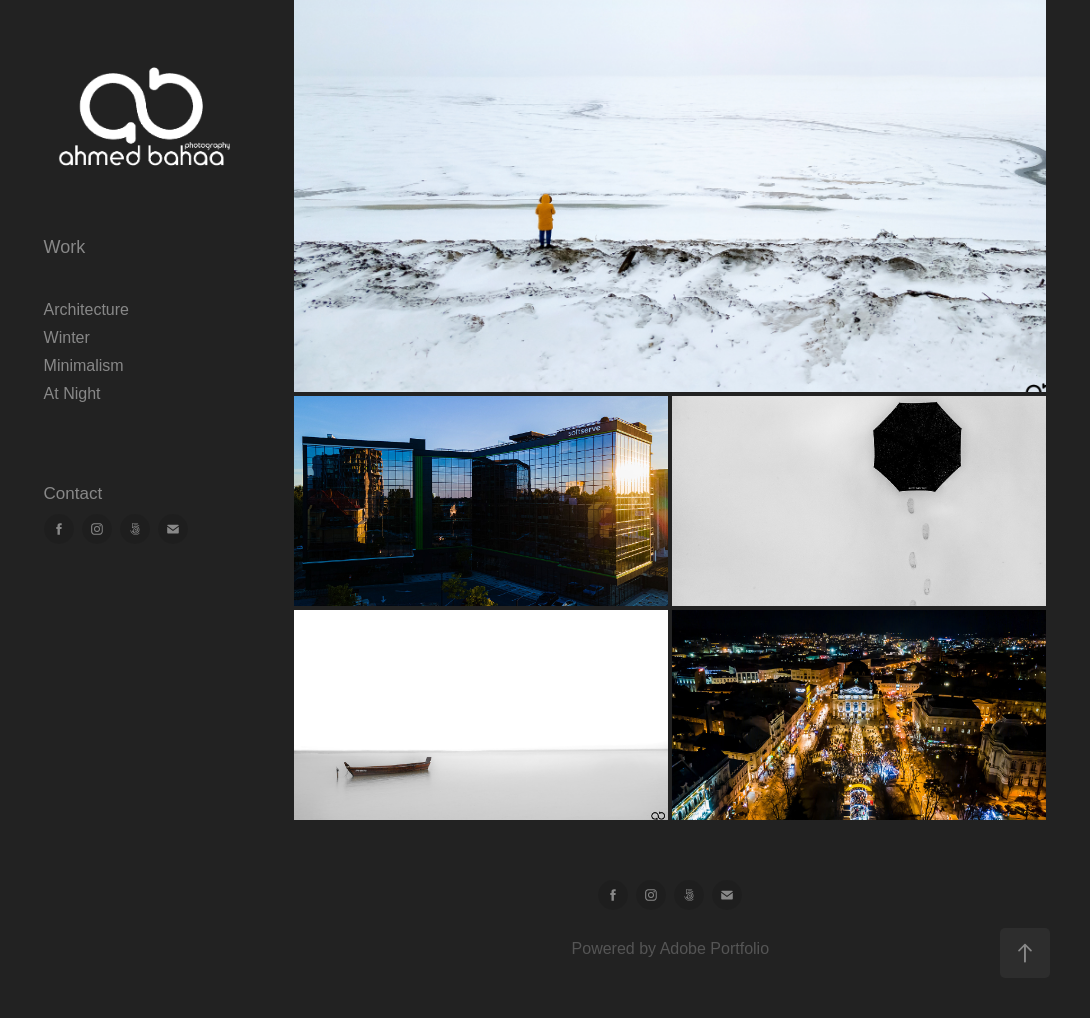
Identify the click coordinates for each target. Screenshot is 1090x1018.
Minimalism (84, 365)
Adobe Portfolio (714, 948)
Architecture (86, 309)
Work (65, 247)
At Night (72, 393)
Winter (67, 337)
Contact (73, 493)
